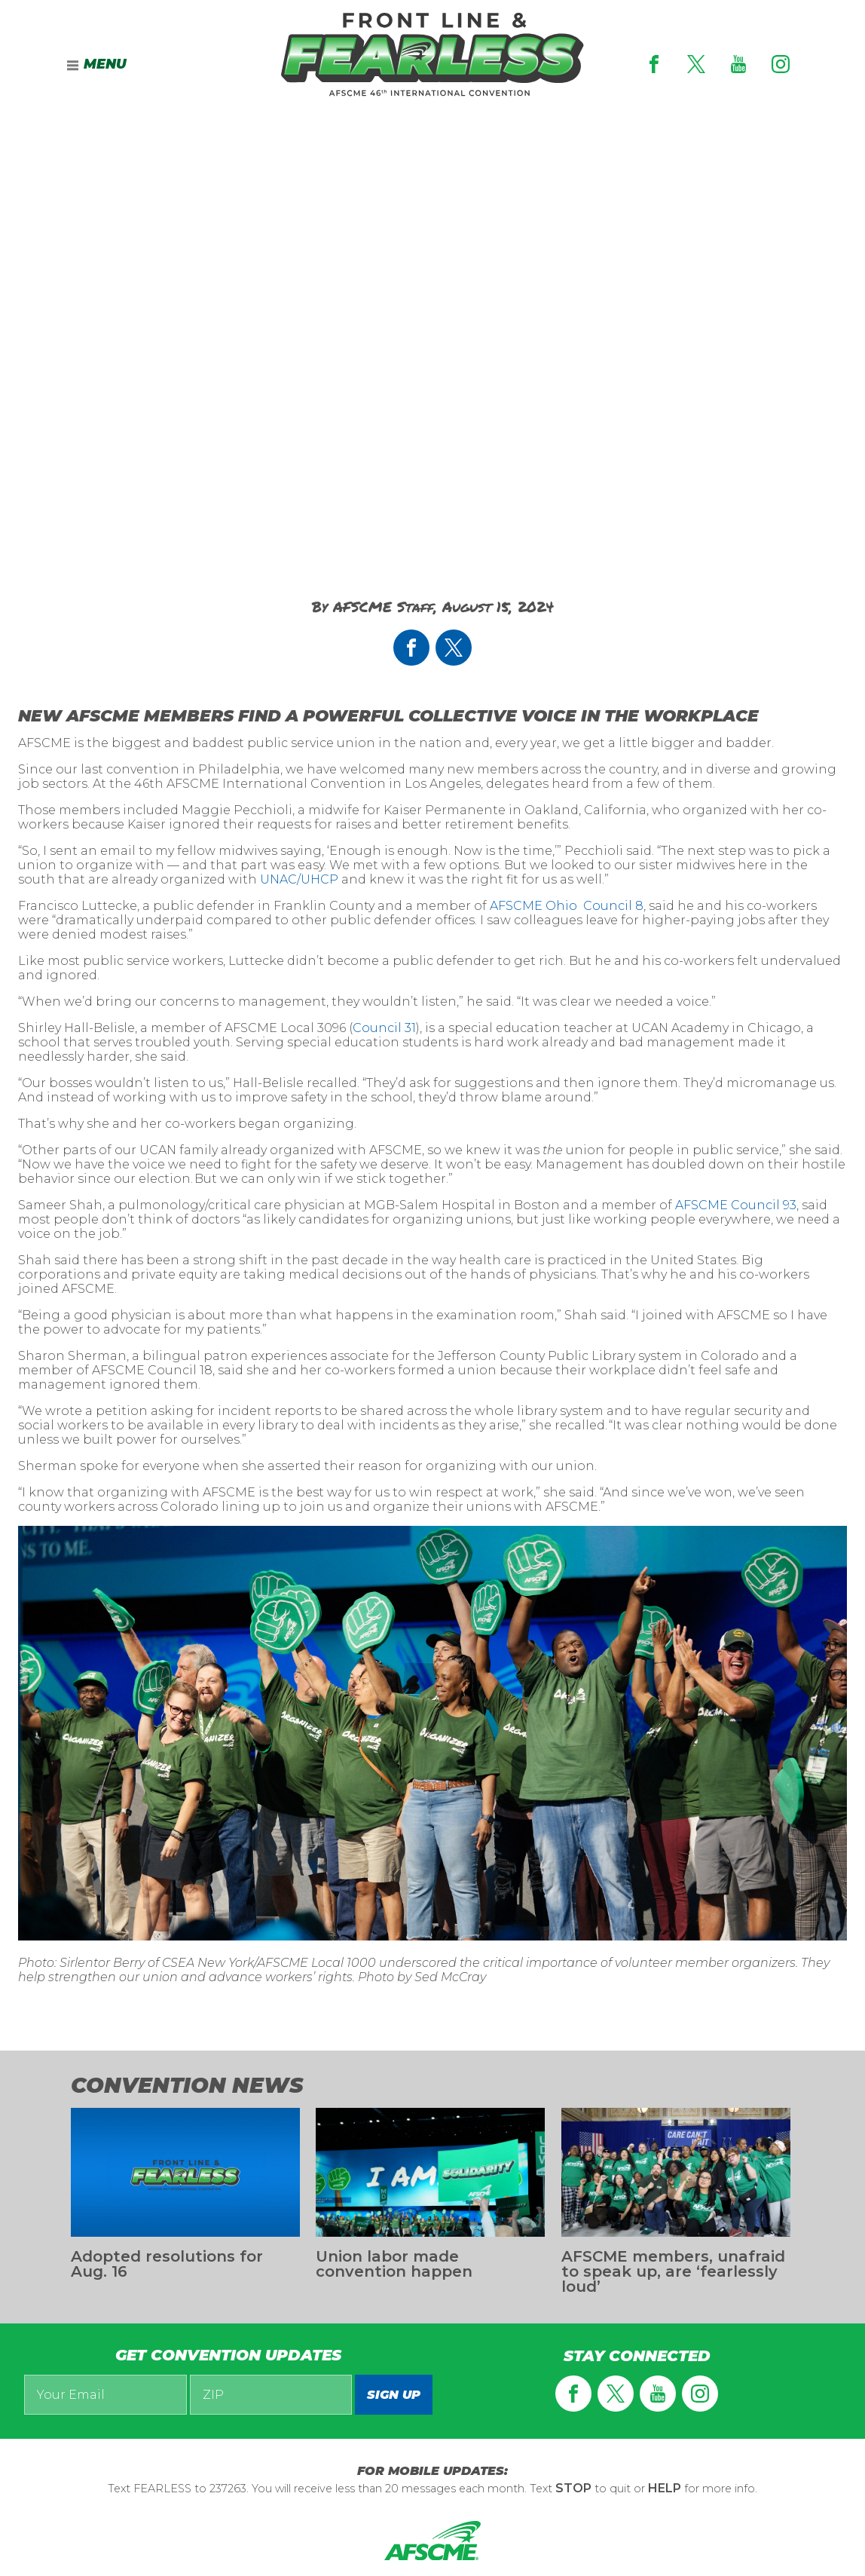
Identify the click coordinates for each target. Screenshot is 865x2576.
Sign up (393, 2395)
